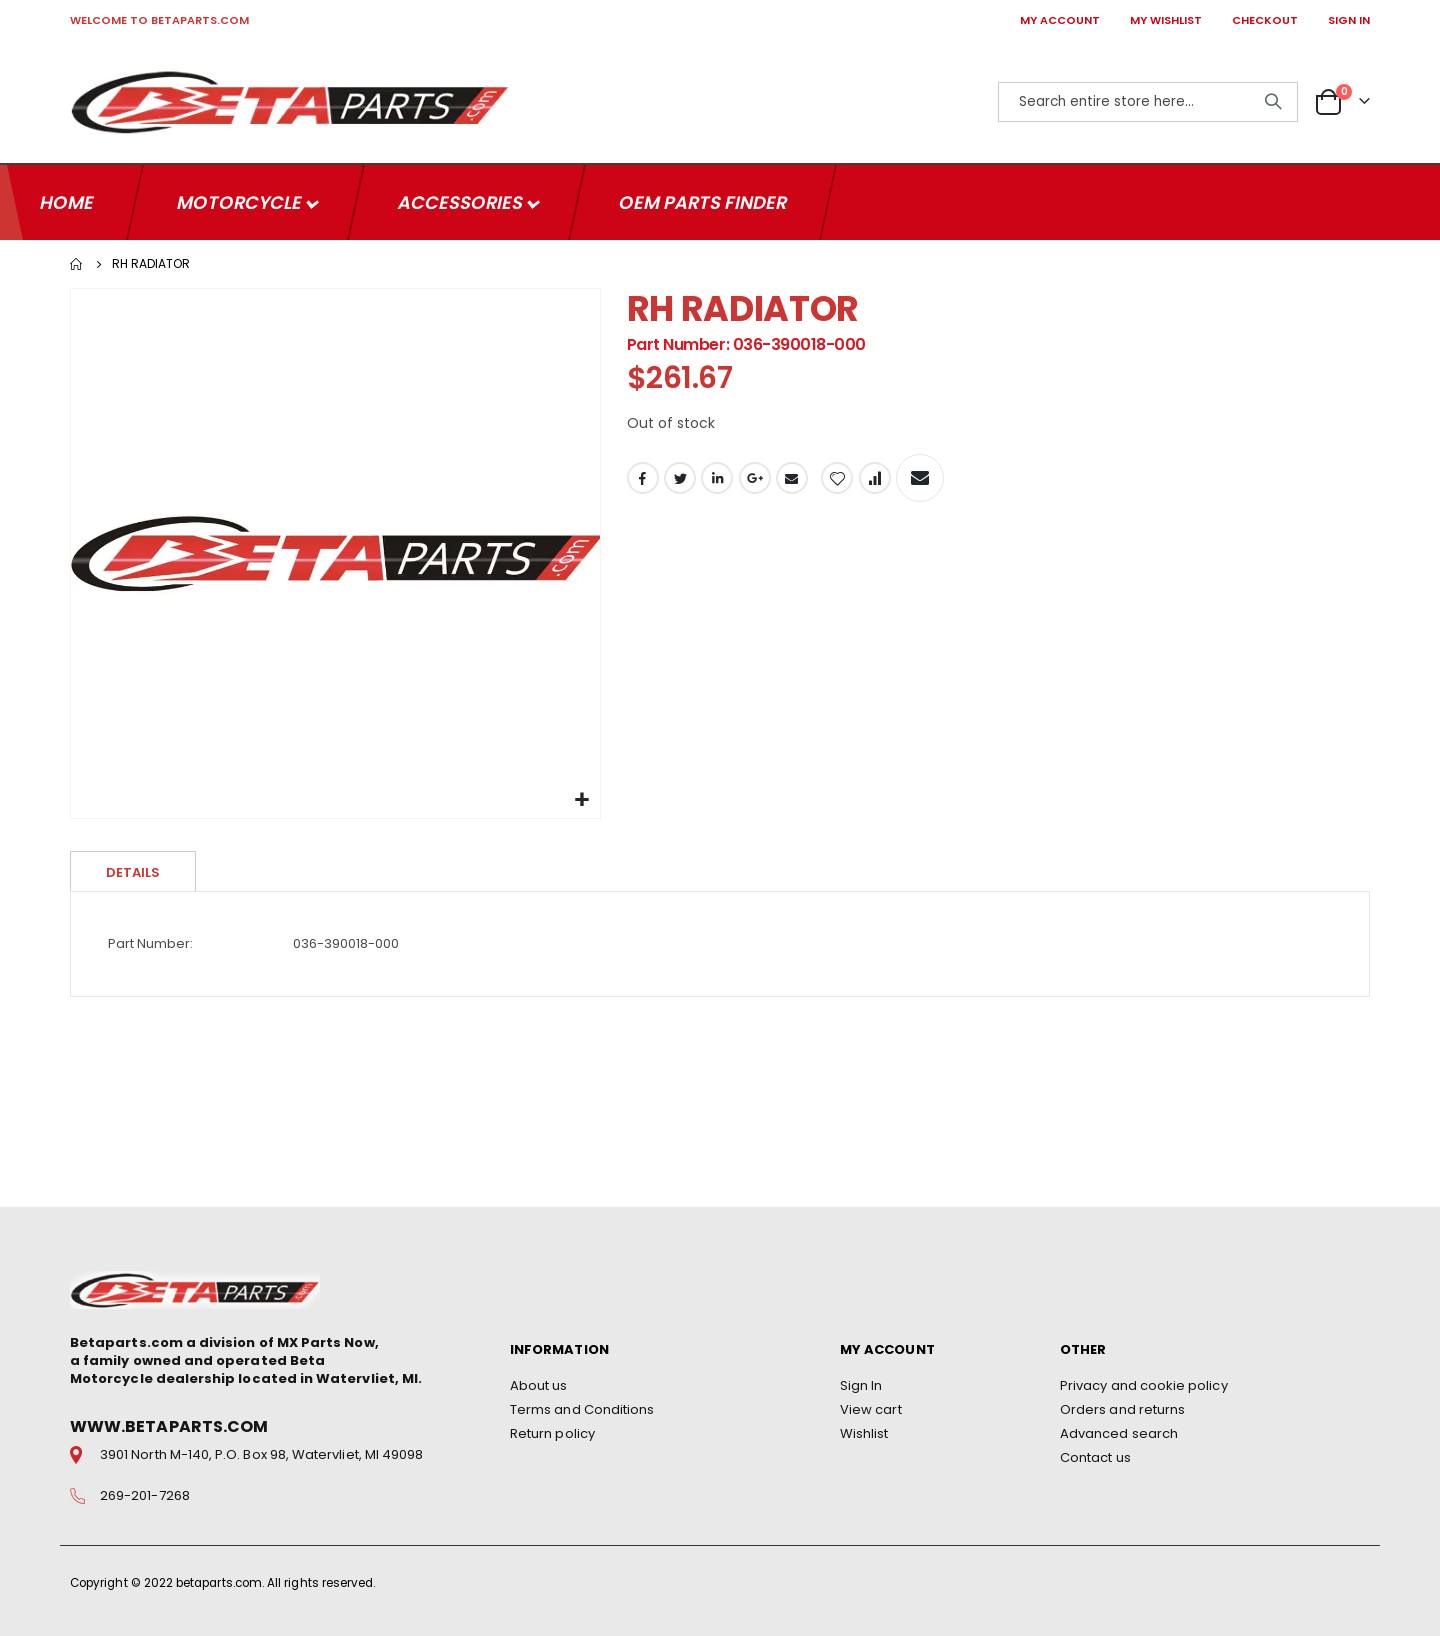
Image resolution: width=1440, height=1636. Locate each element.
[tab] (133, 869)
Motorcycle (241, 200)
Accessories (462, 200)
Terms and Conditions (582, 1409)
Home (77, 262)
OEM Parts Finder (702, 200)
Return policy (552, 1433)
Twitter (680, 479)
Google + (755, 479)
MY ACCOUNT (1060, 20)
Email (792, 479)
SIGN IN (1349, 20)
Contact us (1095, 1457)
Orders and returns (1122, 1409)
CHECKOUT (1265, 20)
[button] (582, 798)
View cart (871, 1409)
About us (539, 1385)
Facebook (643, 479)
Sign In (861, 1385)
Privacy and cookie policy (1144, 1385)
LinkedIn (717, 479)
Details (133, 870)
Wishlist (864, 1433)
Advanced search (1119, 1433)
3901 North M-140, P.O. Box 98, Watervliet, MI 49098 (261, 1455)
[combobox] (1148, 102)
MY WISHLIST (1166, 20)
